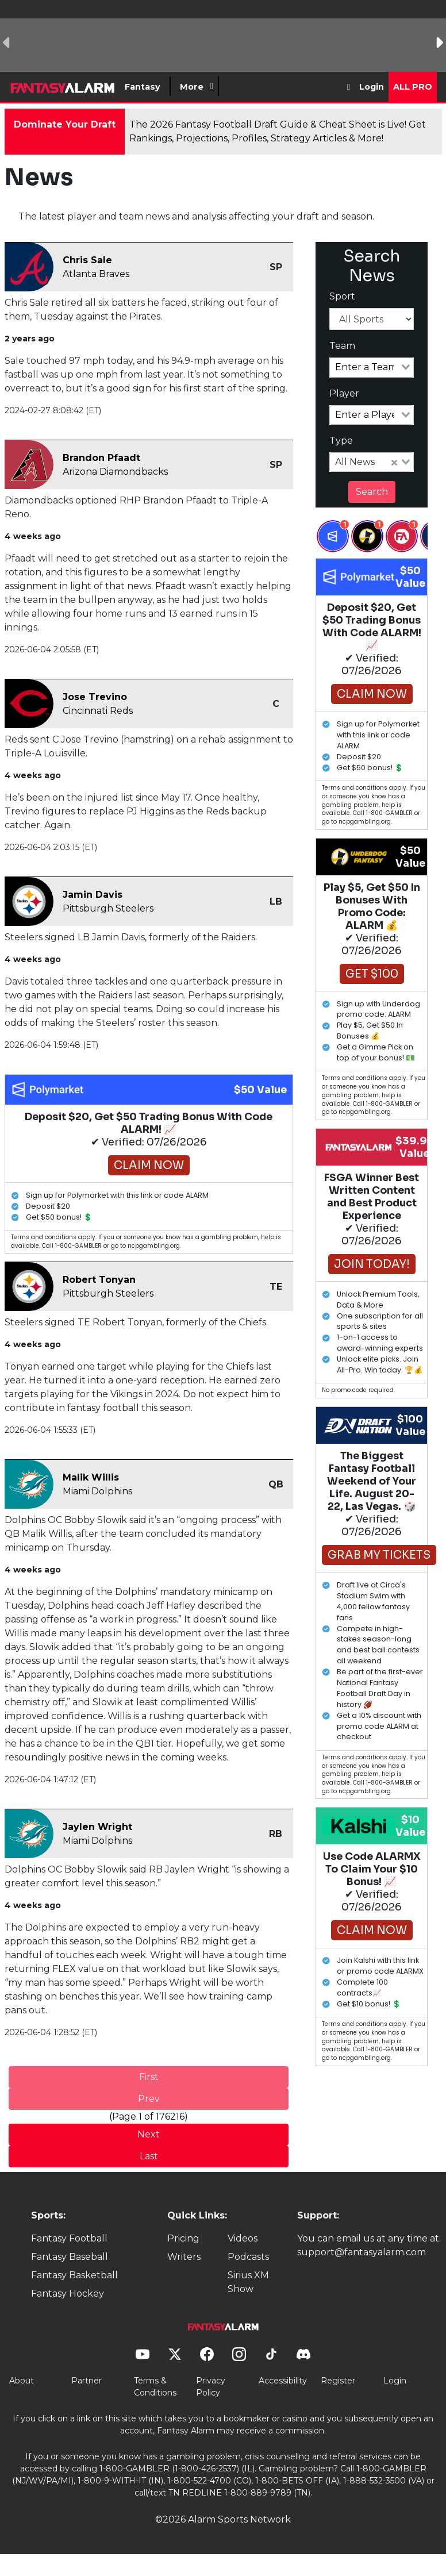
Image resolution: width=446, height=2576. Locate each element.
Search (372, 491)
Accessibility (283, 2380)
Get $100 (371, 974)
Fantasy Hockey (67, 2293)
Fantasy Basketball (74, 2275)
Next (148, 2134)
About (21, 2380)
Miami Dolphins (97, 1491)
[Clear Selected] (394, 462)
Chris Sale (87, 260)
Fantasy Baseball (69, 2256)
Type (341, 440)
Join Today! (372, 1264)
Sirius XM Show (248, 2282)
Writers (184, 2256)
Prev (149, 2098)
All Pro (412, 87)
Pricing (183, 2238)
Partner (86, 2380)
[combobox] (371, 367)
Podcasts (248, 2256)
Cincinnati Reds (98, 710)
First (149, 2076)
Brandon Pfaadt (101, 457)
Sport (342, 296)
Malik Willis (91, 1477)
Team (342, 345)
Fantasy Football (69, 2238)
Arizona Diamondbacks (115, 471)
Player (344, 393)
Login (371, 87)
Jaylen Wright (97, 1826)
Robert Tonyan (99, 1279)
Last (149, 2156)
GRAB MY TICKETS (379, 1555)
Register (338, 2380)
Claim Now (149, 1165)
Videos (242, 2238)
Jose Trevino (95, 696)
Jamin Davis (92, 894)
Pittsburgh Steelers (108, 908)
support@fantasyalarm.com (361, 2252)
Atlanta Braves (96, 273)
